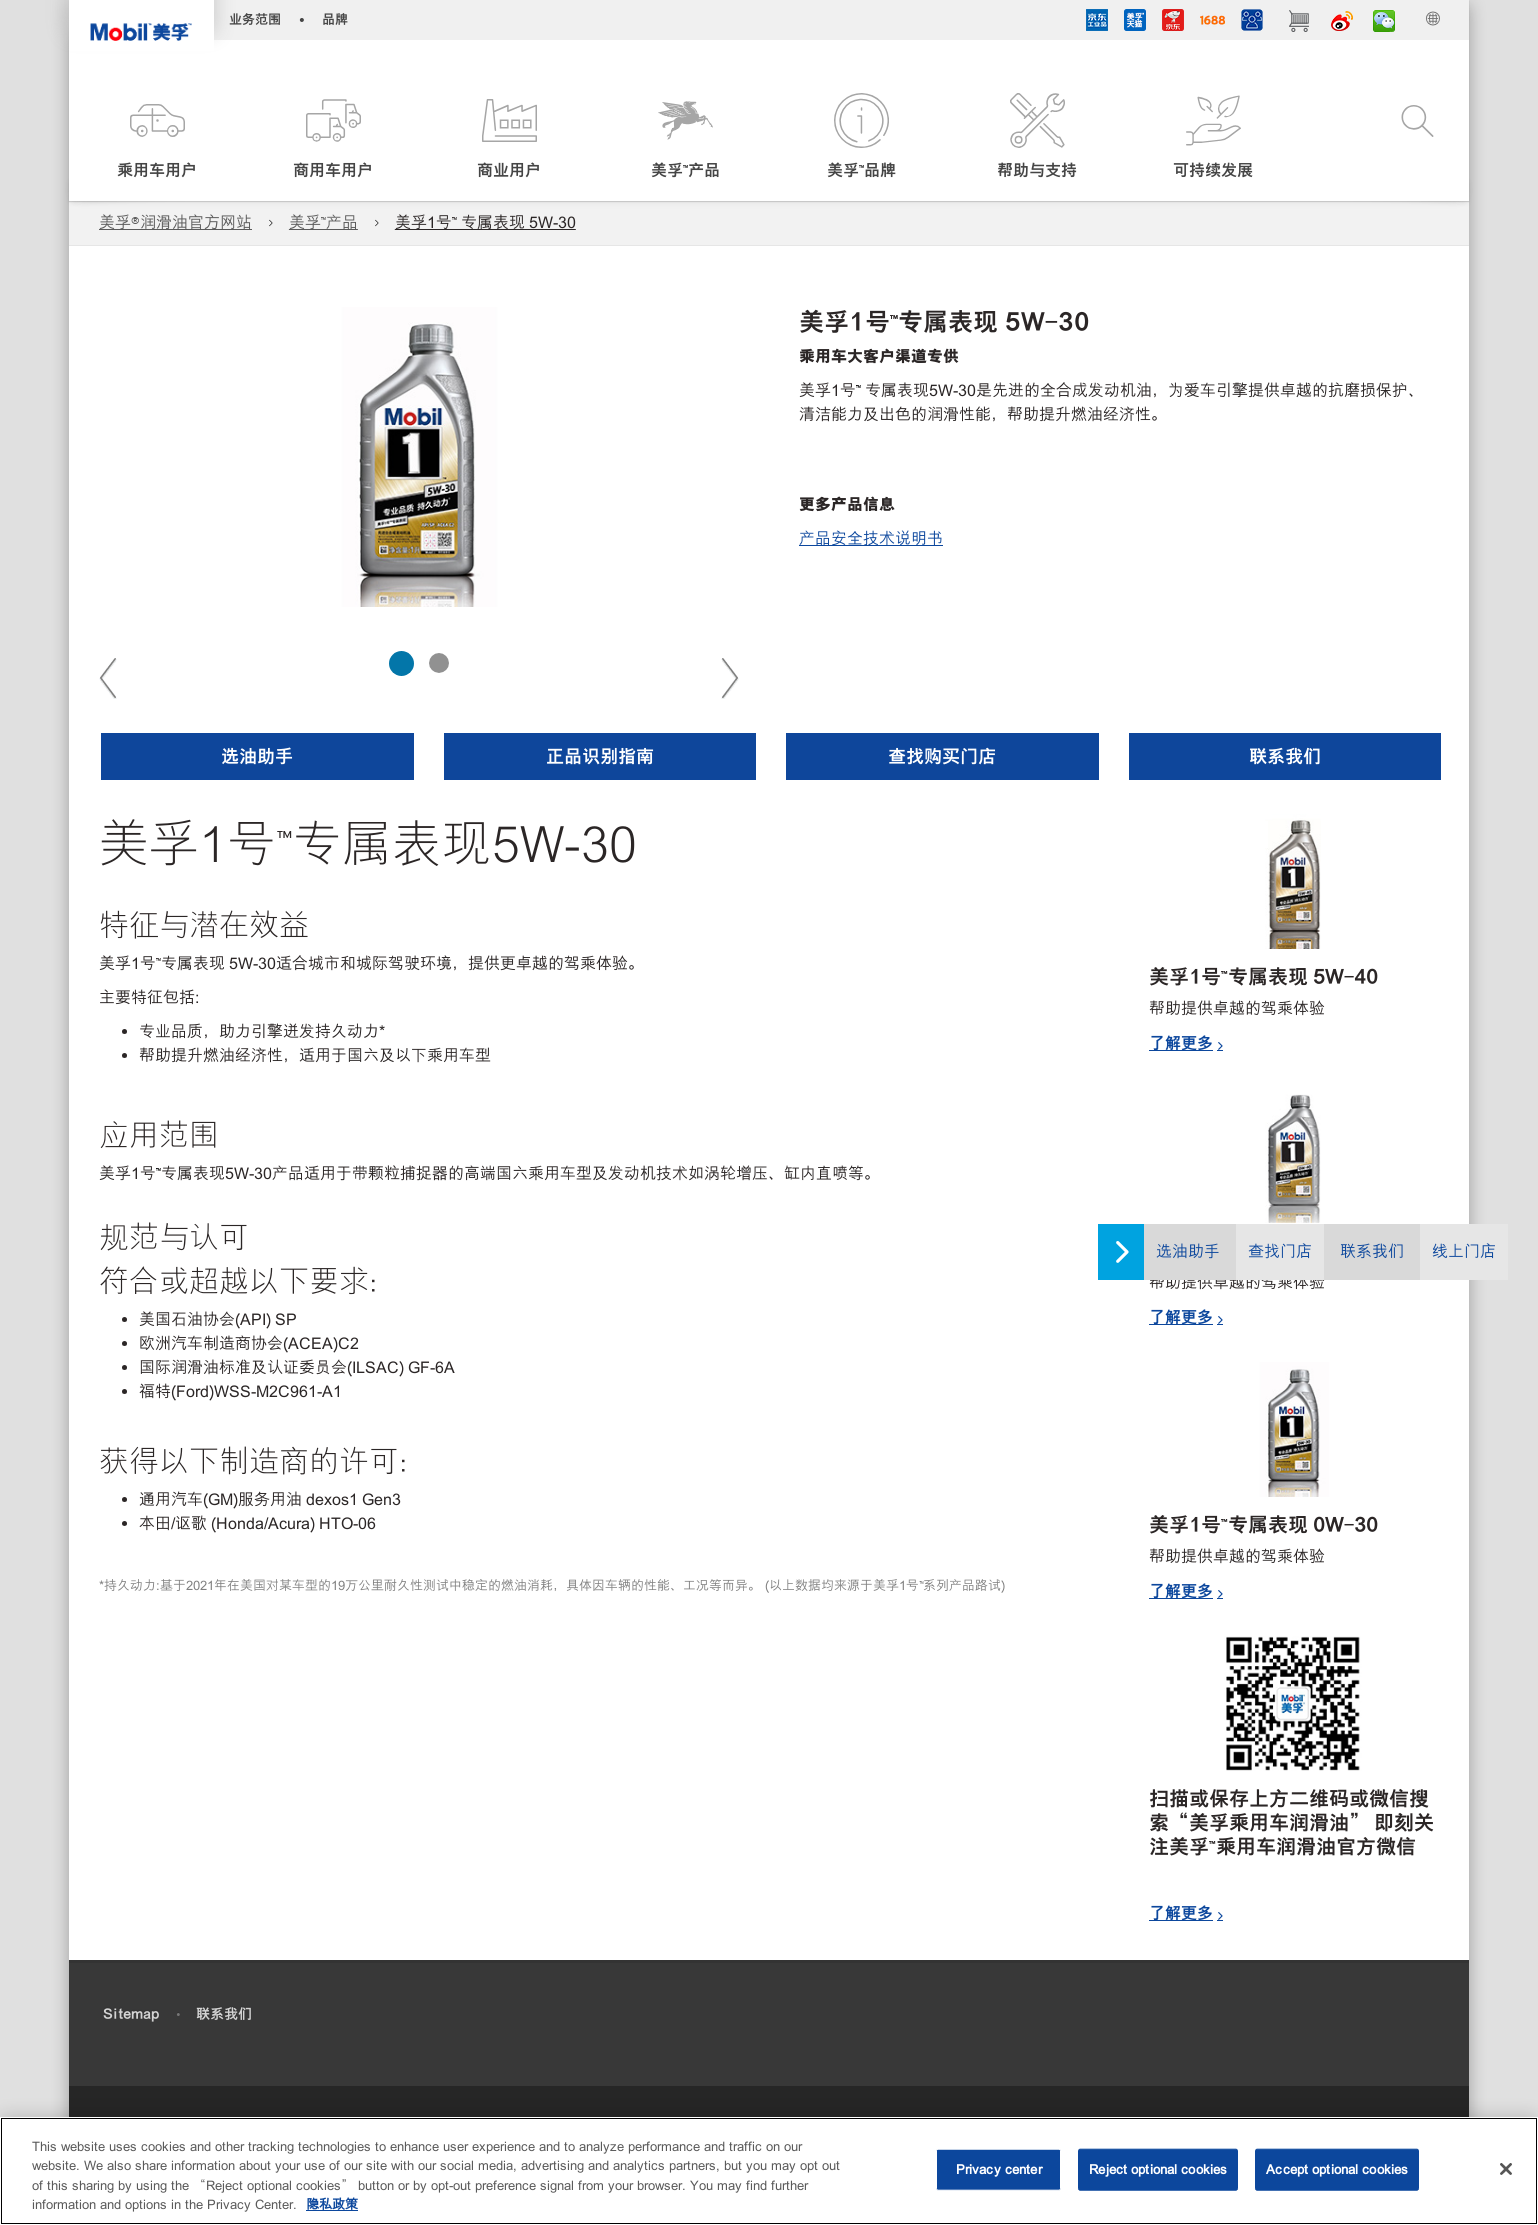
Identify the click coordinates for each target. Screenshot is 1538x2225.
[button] (157, 137)
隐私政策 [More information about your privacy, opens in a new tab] (332, 2204)
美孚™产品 (323, 222)
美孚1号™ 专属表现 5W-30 (485, 222)
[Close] (1506, 2169)
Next (729, 677)
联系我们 (1372, 1251)
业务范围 (255, 19)
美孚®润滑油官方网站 (175, 222)
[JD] (1173, 23)
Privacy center (999, 2169)
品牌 (335, 19)
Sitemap (131, 2014)
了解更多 (1181, 1043)
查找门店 (1280, 1251)
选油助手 (1188, 1251)
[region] (769, 2171)
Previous (109, 677)
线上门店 (1464, 1251)
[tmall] (1135, 23)
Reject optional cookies (1158, 2169)
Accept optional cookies (1337, 2169)
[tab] (401, 663)
